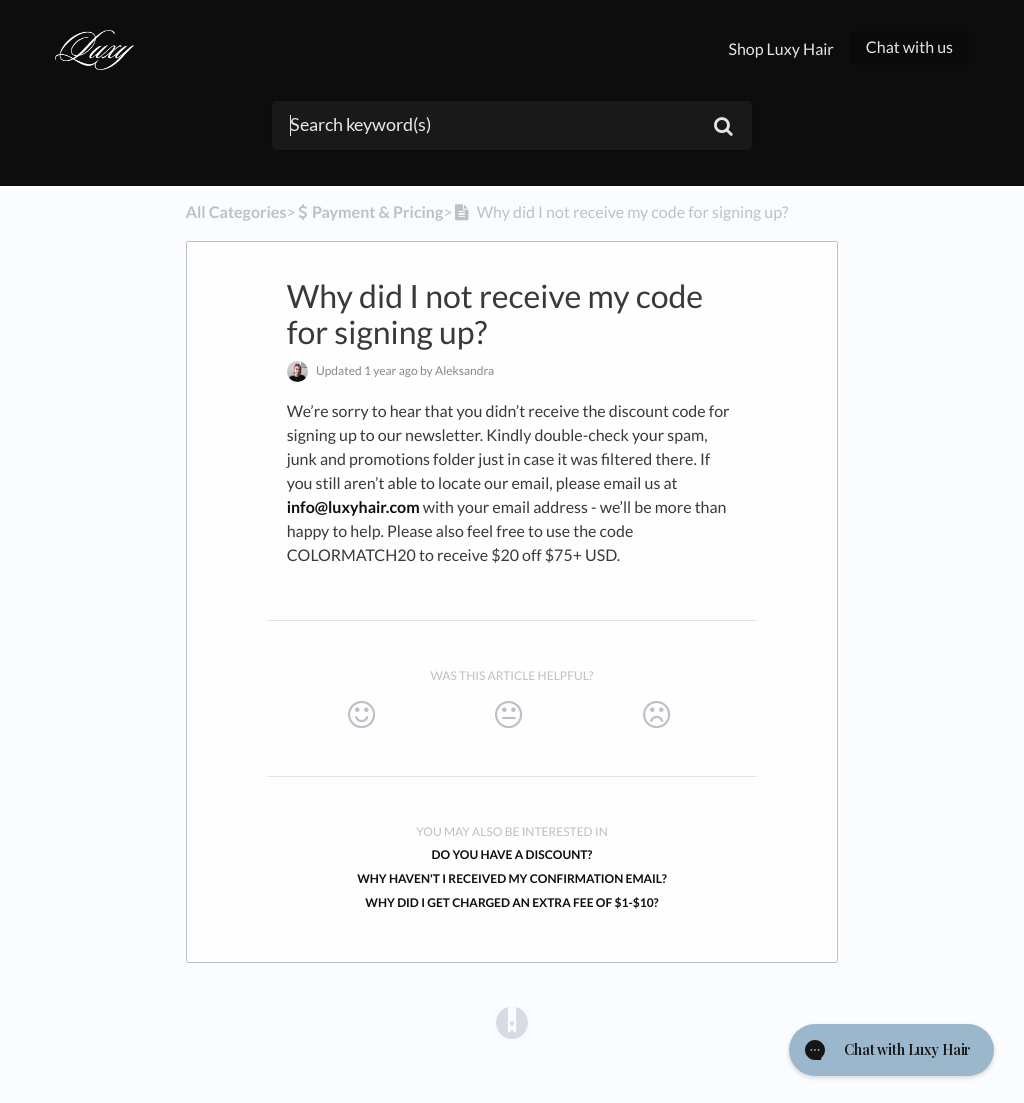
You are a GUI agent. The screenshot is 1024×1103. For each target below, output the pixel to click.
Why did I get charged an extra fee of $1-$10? (511, 902)
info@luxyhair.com (353, 507)
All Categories (236, 212)
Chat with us (909, 47)
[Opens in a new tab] (512, 1021)
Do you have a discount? (512, 854)
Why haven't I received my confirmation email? (512, 878)
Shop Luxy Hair (780, 49)
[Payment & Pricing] (370, 212)
